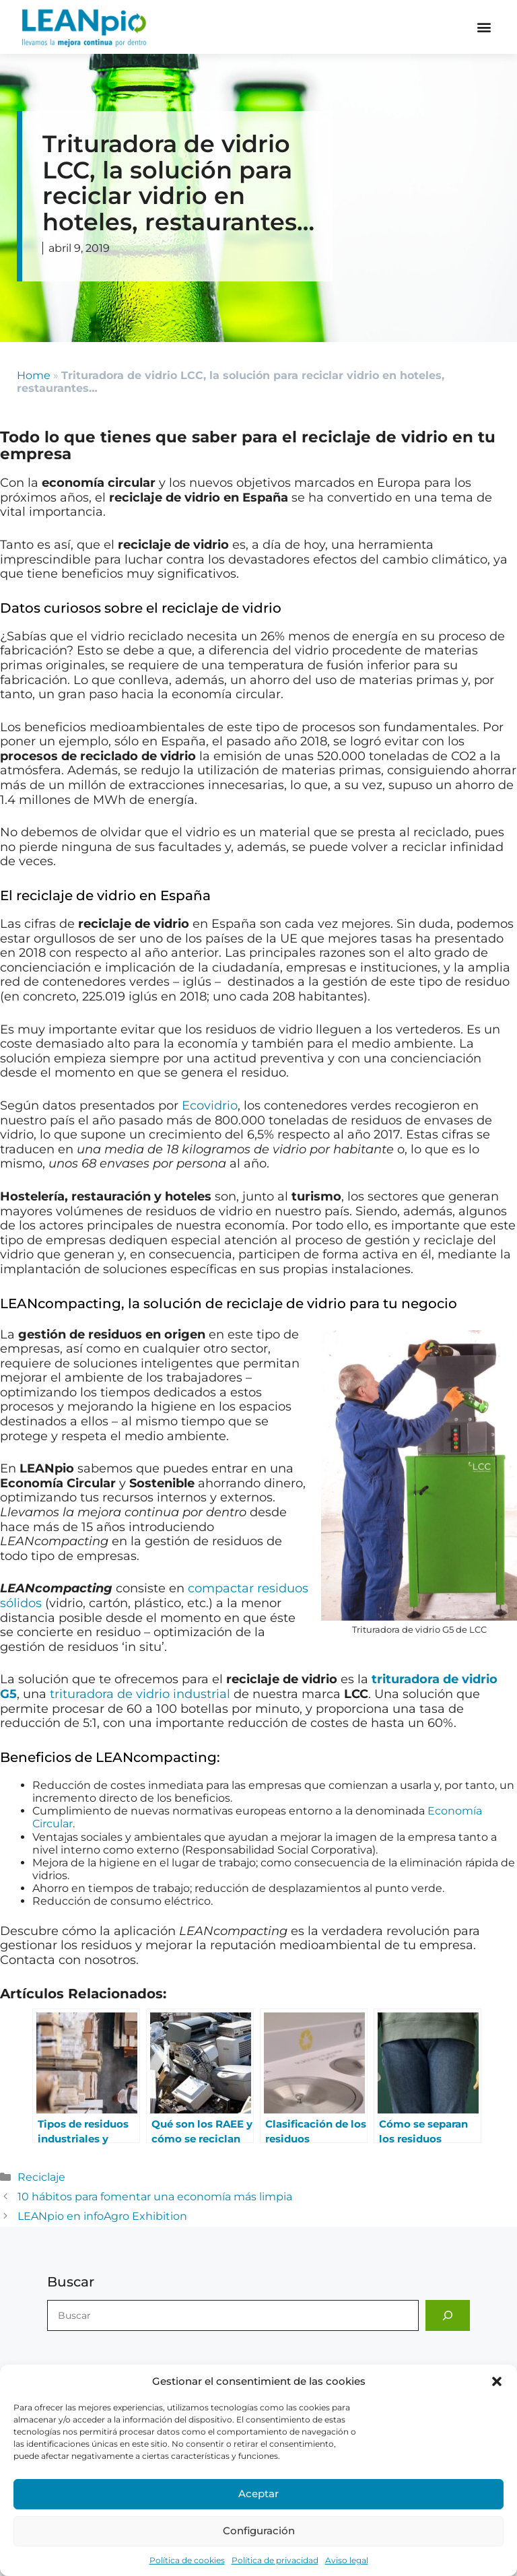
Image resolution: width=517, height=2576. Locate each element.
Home (33, 375)
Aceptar (258, 2493)
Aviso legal (346, 2560)
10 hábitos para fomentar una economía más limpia (155, 2196)
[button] (497, 2381)
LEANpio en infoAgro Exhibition (102, 2216)
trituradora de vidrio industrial (140, 1694)
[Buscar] (447, 2315)
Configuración (259, 2530)
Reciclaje (41, 2177)
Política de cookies (187, 2560)
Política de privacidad (275, 2560)
